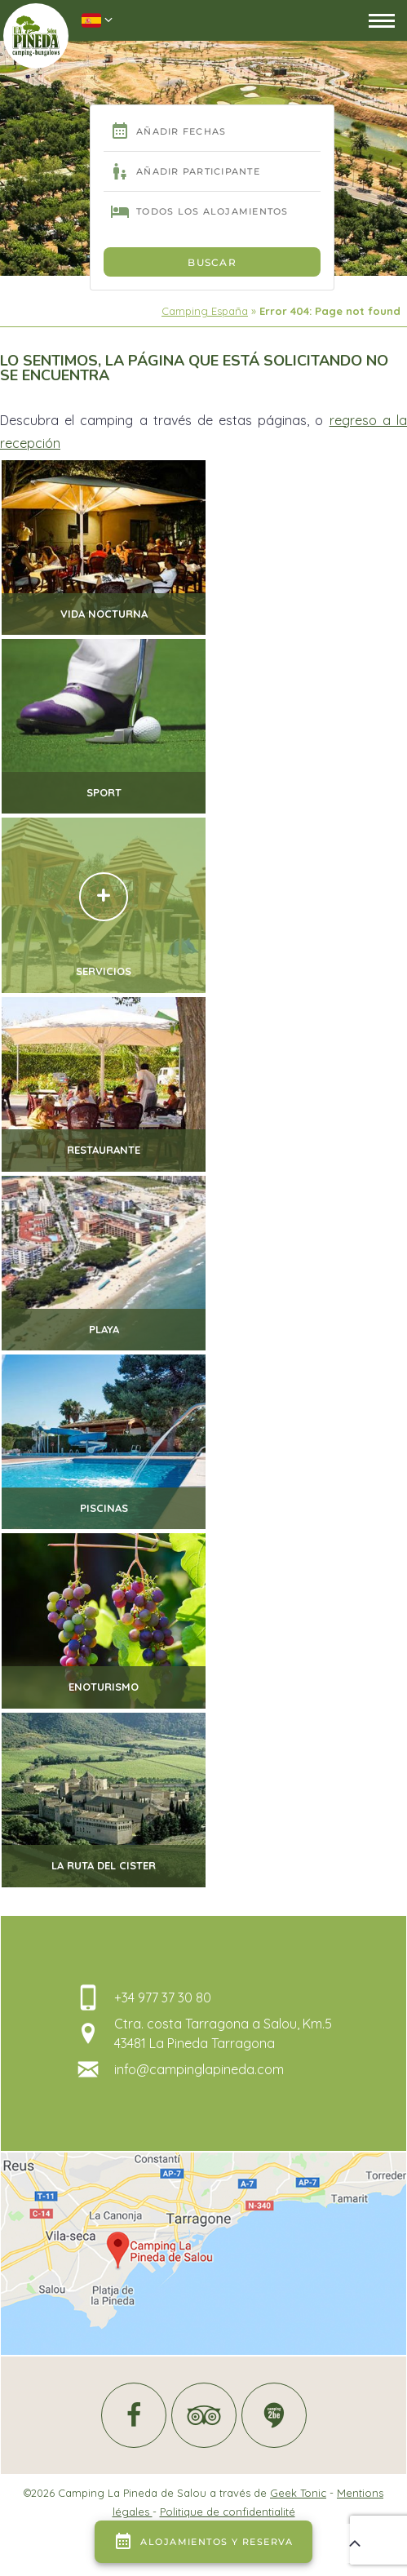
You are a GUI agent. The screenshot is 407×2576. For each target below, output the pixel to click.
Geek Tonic (298, 2492)
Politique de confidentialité (227, 2511)
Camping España (204, 310)
